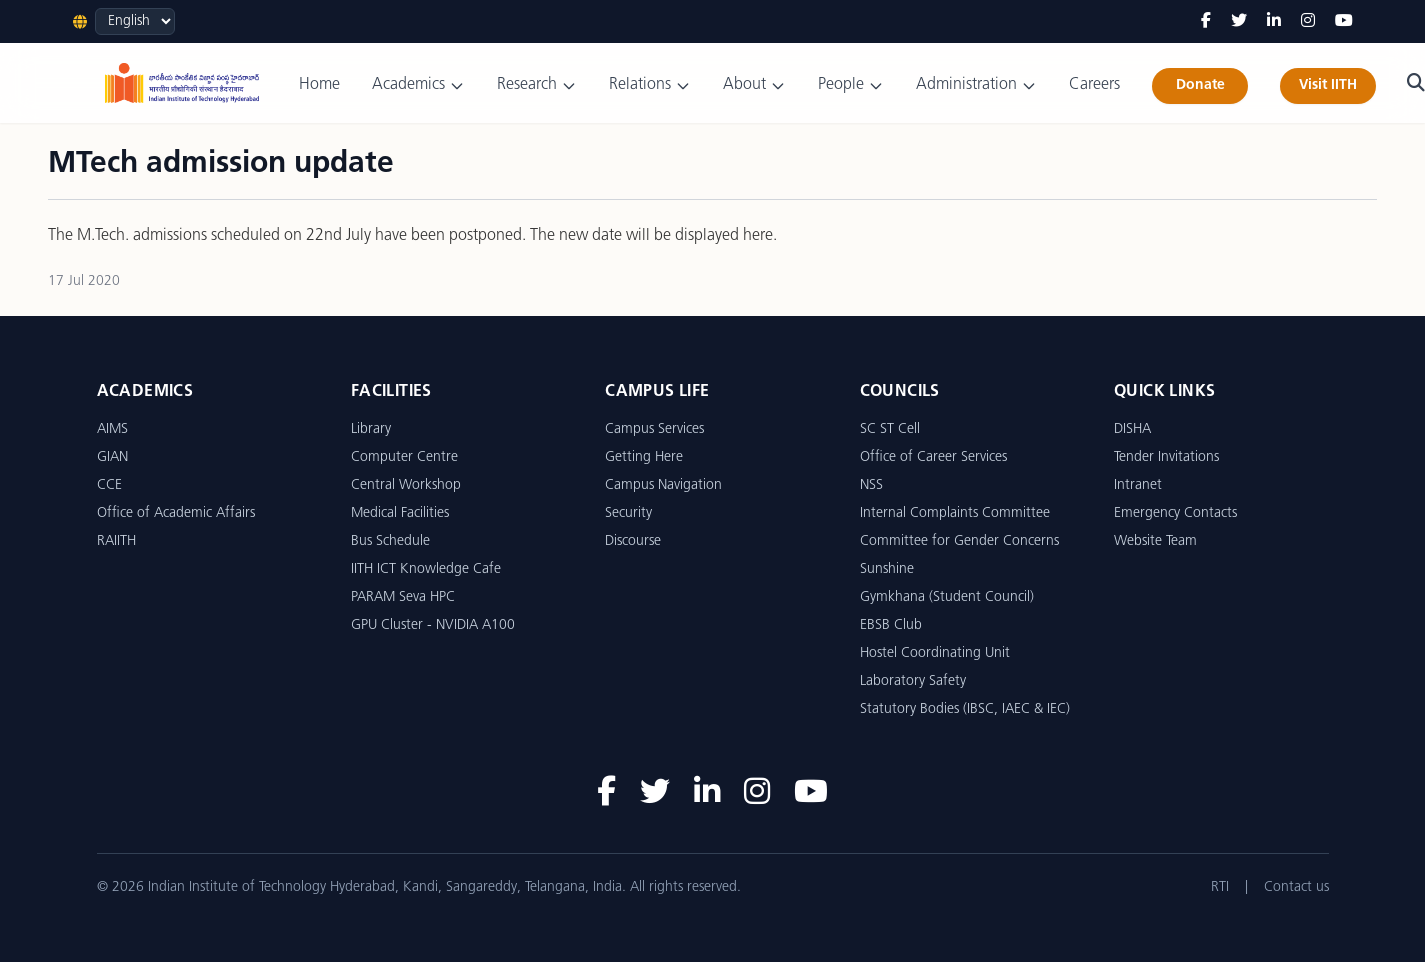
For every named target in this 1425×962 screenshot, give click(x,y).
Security (628, 513)
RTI (1220, 887)
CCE (109, 485)
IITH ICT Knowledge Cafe (426, 569)
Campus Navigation (663, 485)
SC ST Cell (890, 429)
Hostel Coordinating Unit (935, 653)
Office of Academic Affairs (176, 513)
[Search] (1416, 83)
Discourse (633, 541)
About (754, 85)
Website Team (1155, 541)
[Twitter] (1239, 22)
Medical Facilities (400, 513)
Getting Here (644, 457)
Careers (1094, 85)
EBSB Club (891, 625)
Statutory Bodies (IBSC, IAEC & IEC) (965, 709)
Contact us (1296, 887)
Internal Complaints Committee (955, 513)
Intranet (1138, 485)
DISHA (1132, 429)
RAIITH (116, 541)
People (851, 85)
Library (371, 429)
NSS (871, 485)
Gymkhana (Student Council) (947, 597)
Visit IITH (1328, 85)
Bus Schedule (390, 541)
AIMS (112, 429)
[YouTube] (1344, 22)
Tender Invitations (1166, 457)
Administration (976, 85)
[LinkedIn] (1274, 22)
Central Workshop (406, 485)
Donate (1200, 85)
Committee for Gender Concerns (959, 541)
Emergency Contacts (1175, 513)
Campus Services (654, 429)
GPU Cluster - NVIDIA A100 (433, 625)
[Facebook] (1206, 22)
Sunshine (887, 569)
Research (537, 85)
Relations (650, 85)
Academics (418, 85)
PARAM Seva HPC (403, 597)
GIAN (112, 457)
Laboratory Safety (913, 681)
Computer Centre (404, 457)
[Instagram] (1308, 22)
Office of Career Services (933, 457)
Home (319, 85)
